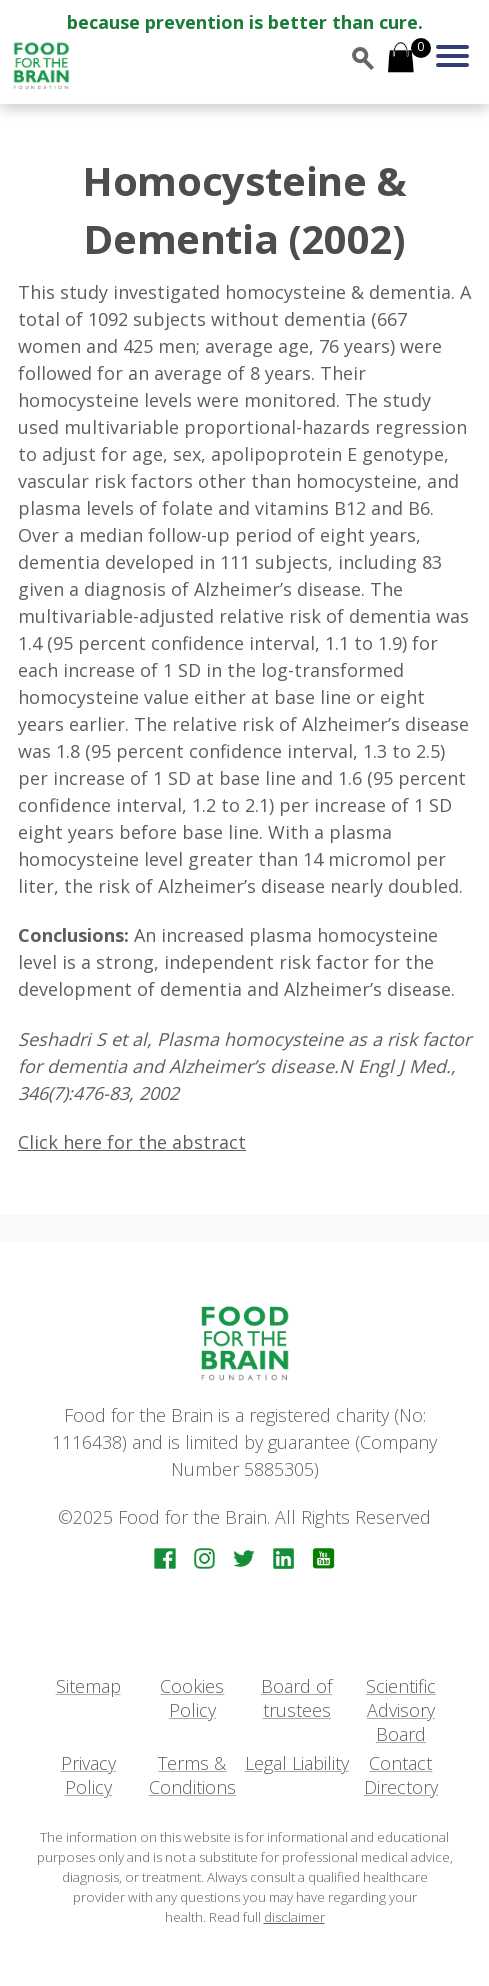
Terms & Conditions (192, 1775)
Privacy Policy (88, 1775)
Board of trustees (296, 1698)
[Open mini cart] (401, 59)
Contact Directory (401, 1775)
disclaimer (294, 1917)
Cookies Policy (192, 1698)
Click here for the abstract (132, 1142)
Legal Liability (297, 1763)
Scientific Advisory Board (401, 1710)
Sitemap (88, 1686)
